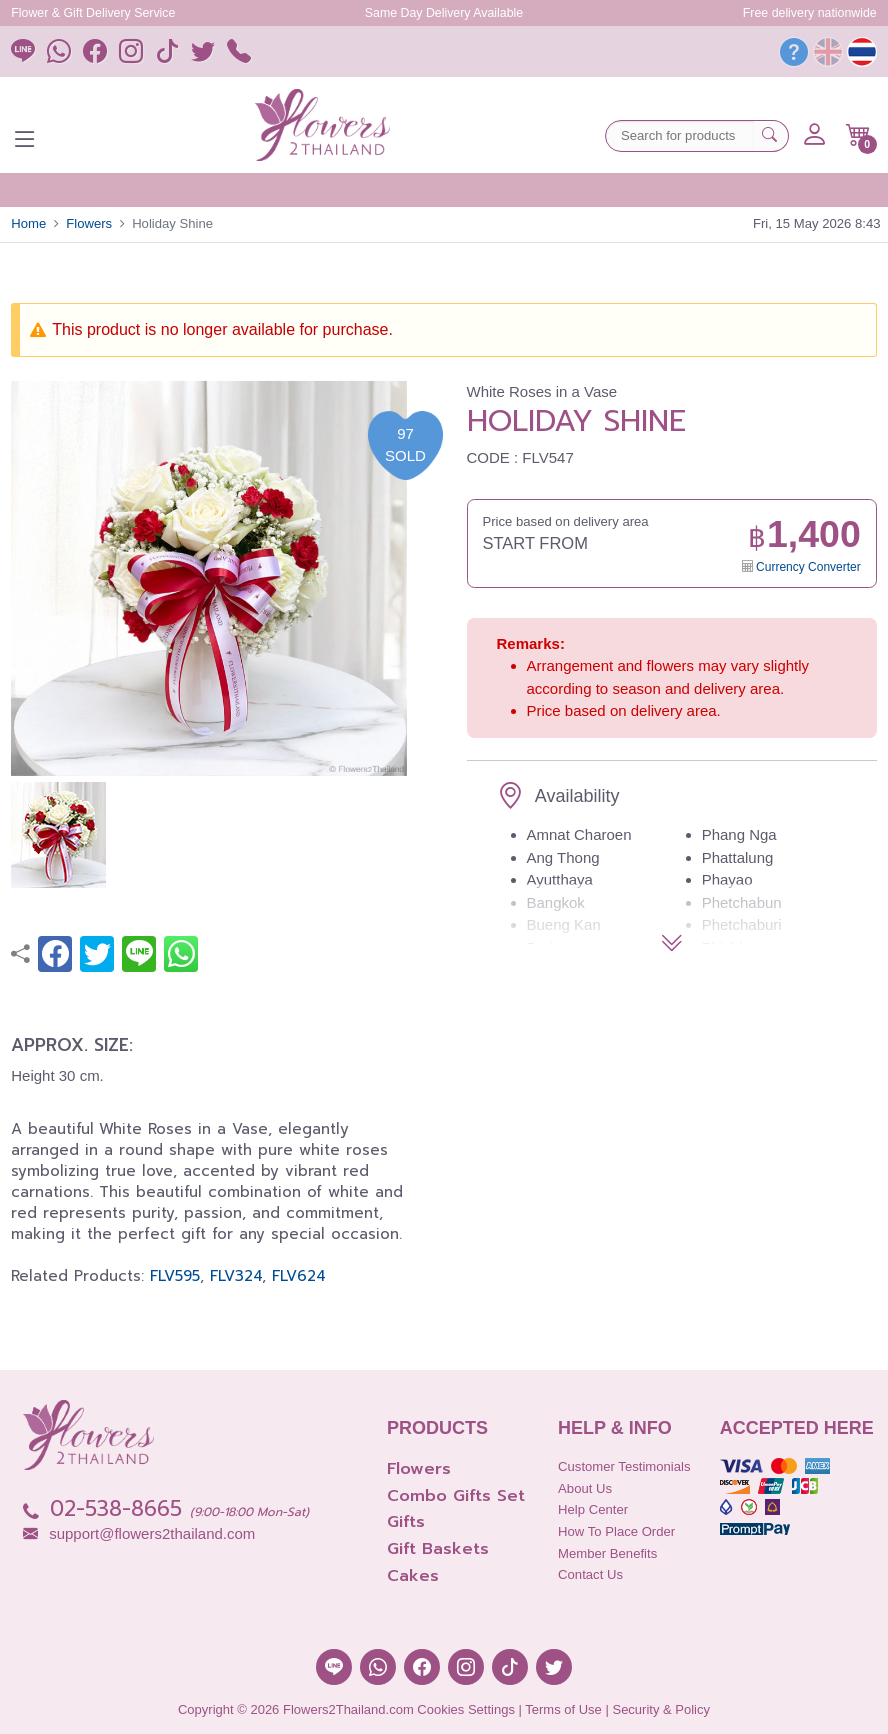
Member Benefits (607, 1553)
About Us (585, 1488)
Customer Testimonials (624, 1466)
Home (28, 223)
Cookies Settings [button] (466, 1709)
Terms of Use (563, 1709)
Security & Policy (661, 1709)
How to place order (616, 1531)
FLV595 (175, 1276)
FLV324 (236, 1276)
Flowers (89, 223)
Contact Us (590, 1574)
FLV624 (299, 1276)
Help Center (593, 1509)
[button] (858, 135)
